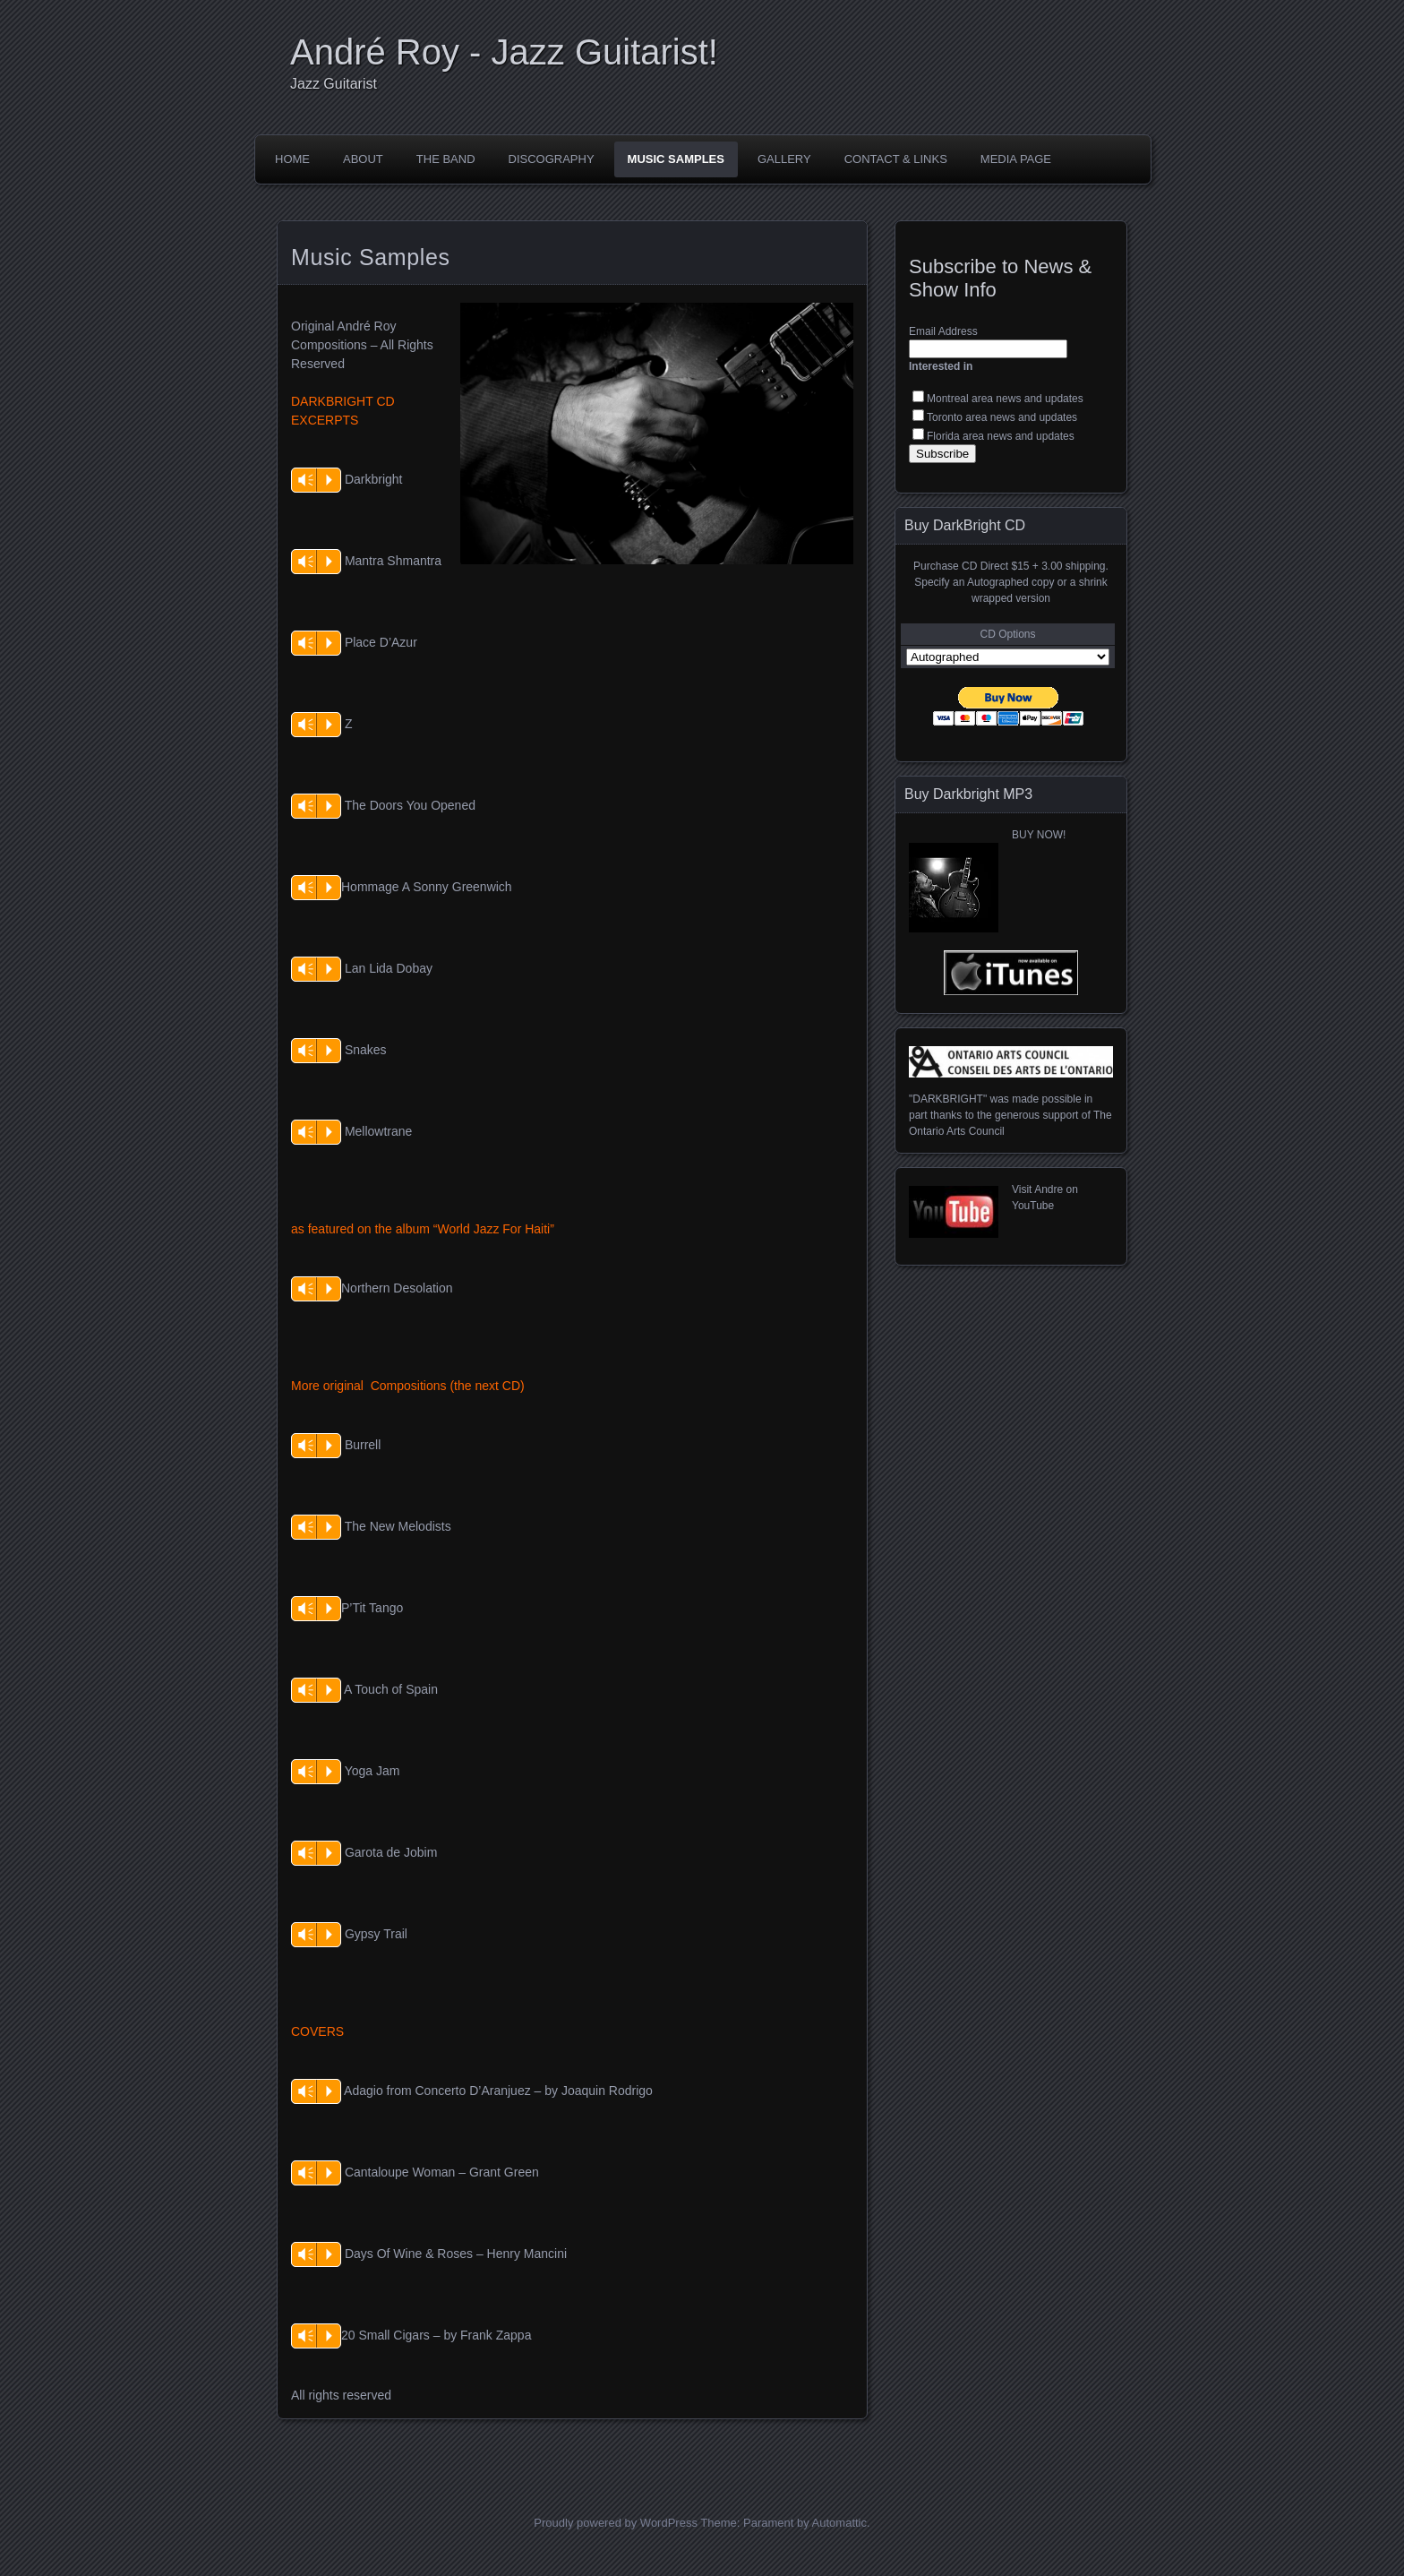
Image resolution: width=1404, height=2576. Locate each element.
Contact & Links (895, 159)
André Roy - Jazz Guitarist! (504, 52)
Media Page (1015, 159)
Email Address (943, 331)
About (363, 159)
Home (292, 159)
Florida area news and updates (1000, 436)
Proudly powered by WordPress (616, 2522)
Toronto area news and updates (1002, 417)
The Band (445, 159)
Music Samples (676, 159)
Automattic (839, 2522)
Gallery (784, 159)
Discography (552, 159)
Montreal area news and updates (1005, 398)
